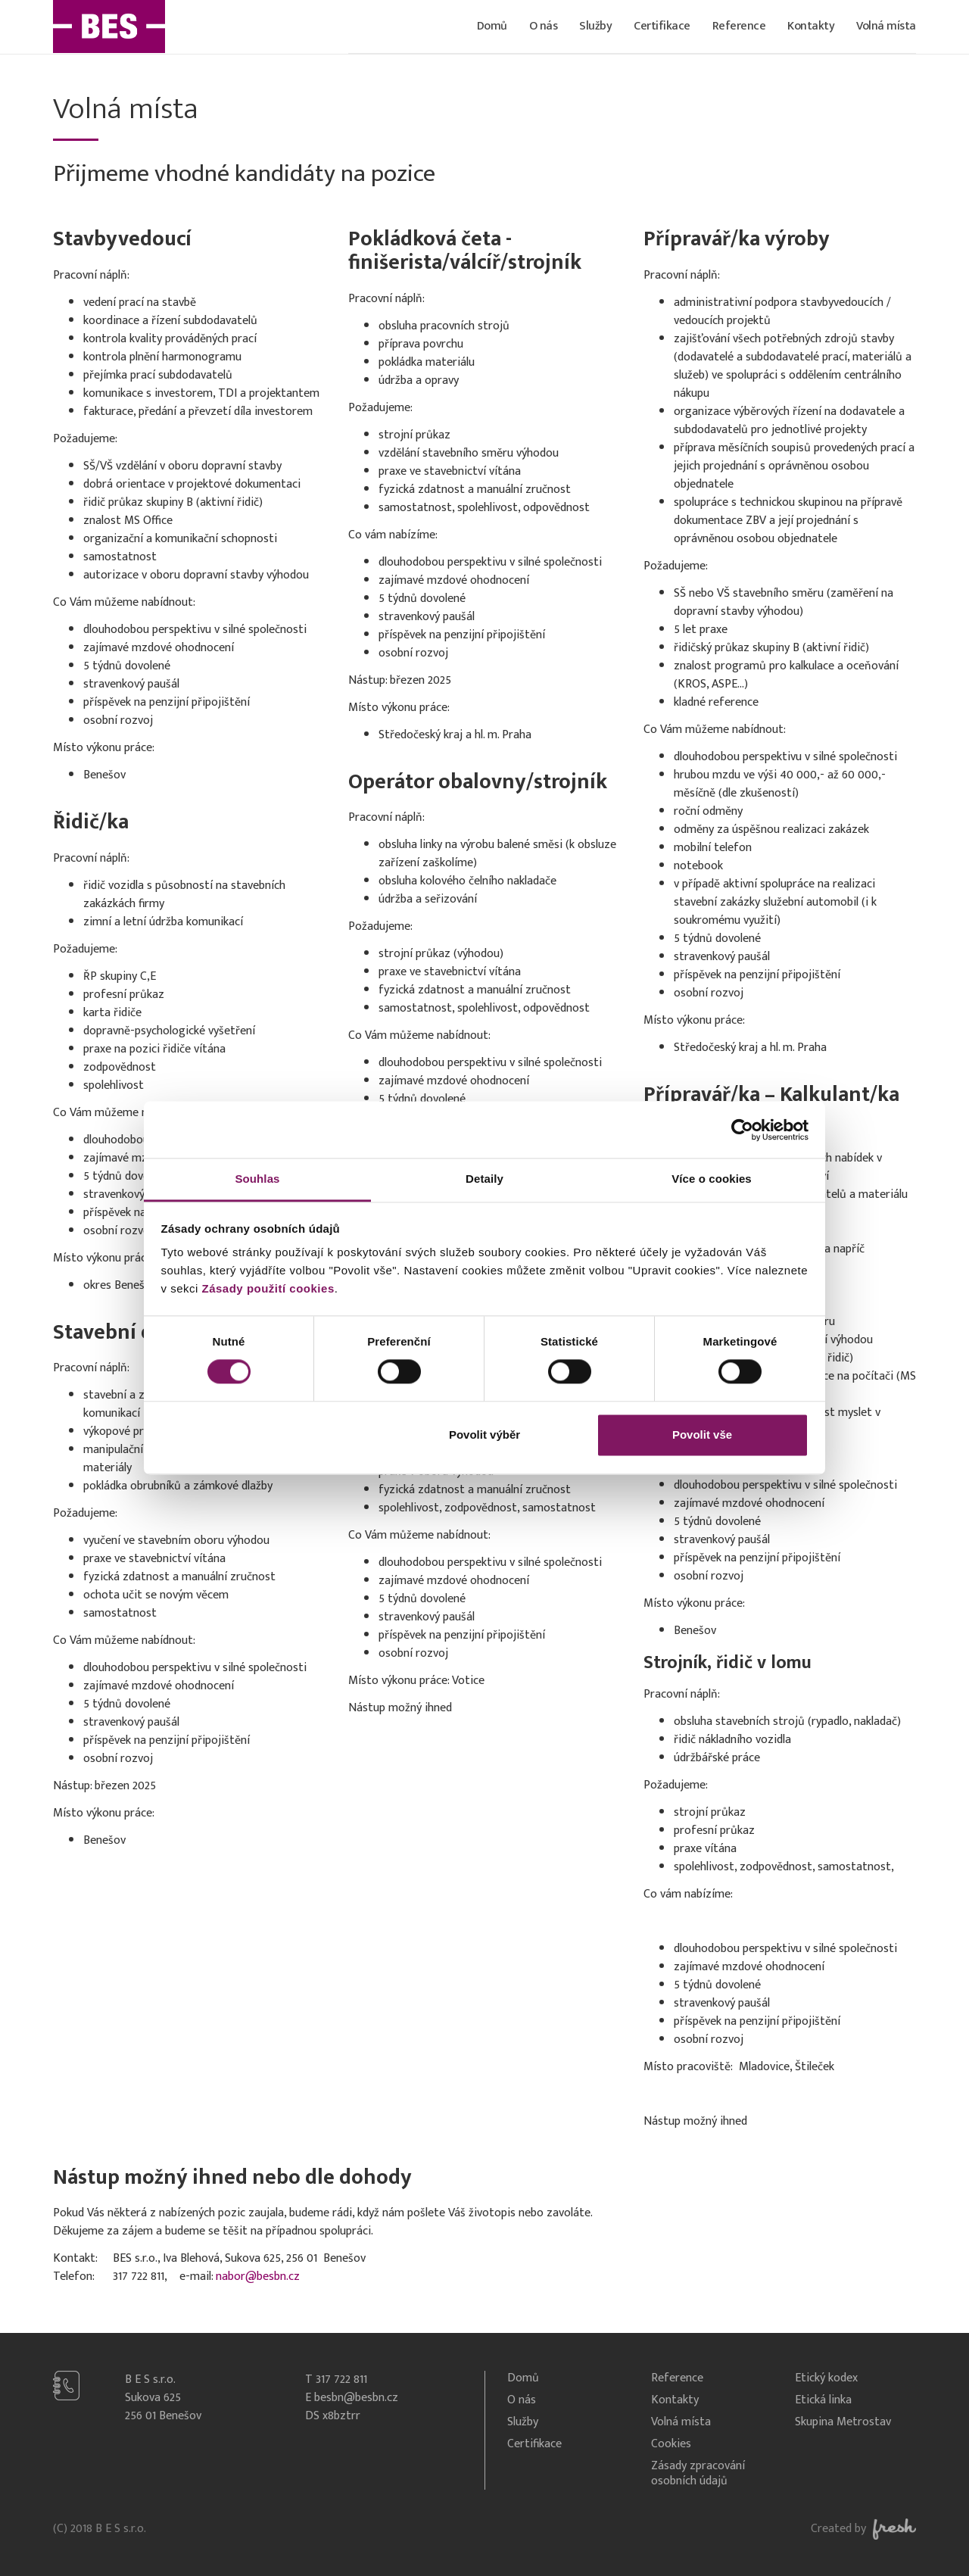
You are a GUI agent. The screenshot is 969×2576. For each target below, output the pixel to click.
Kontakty (810, 26)
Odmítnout (267, 1434)
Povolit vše (702, 1434)
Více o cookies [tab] (711, 1178)
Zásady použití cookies (268, 1288)
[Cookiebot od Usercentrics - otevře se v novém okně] (742, 1129)
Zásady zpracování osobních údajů (698, 2474)
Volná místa (886, 26)
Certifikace (662, 26)
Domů (492, 26)
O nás (543, 26)
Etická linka (823, 2401)
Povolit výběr (484, 1434)
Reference (739, 26)
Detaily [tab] (484, 1178)
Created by (863, 2528)
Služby (595, 26)
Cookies (671, 2445)
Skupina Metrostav (843, 2423)
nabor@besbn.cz (258, 2276)
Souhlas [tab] (257, 1178)
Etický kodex (826, 2379)
